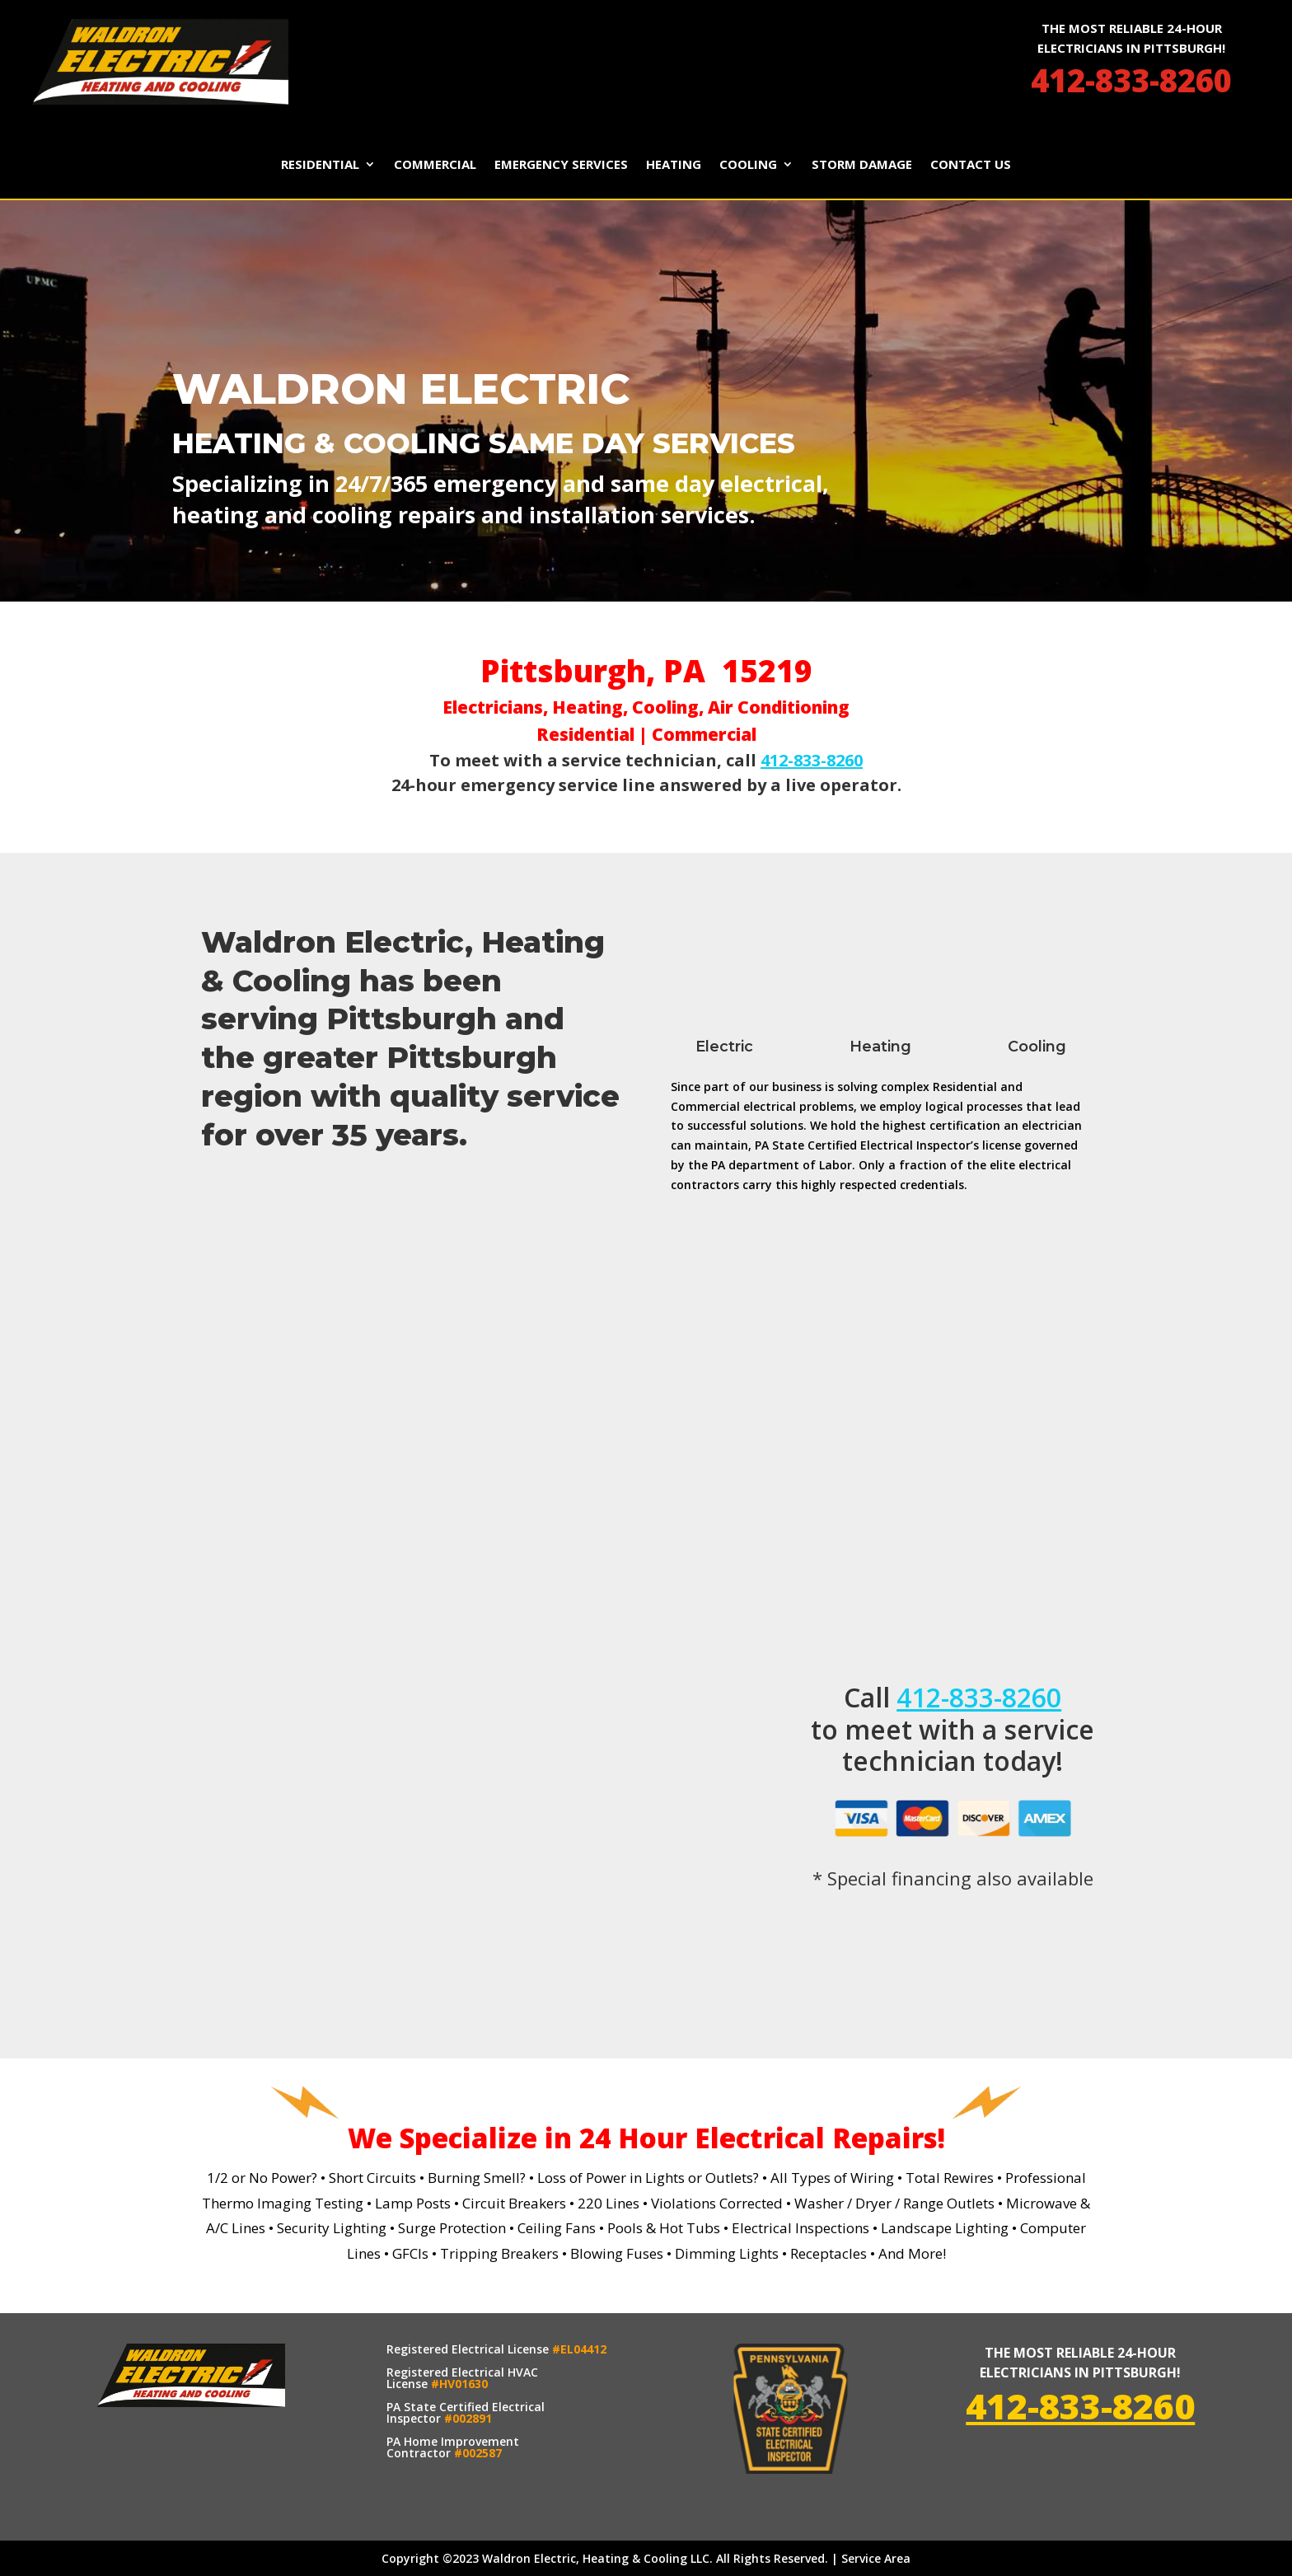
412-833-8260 (1131, 80)
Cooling (748, 165)
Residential (320, 165)
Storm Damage (862, 165)
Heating (673, 165)
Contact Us (970, 165)
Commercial (435, 165)
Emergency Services (561, 165)
